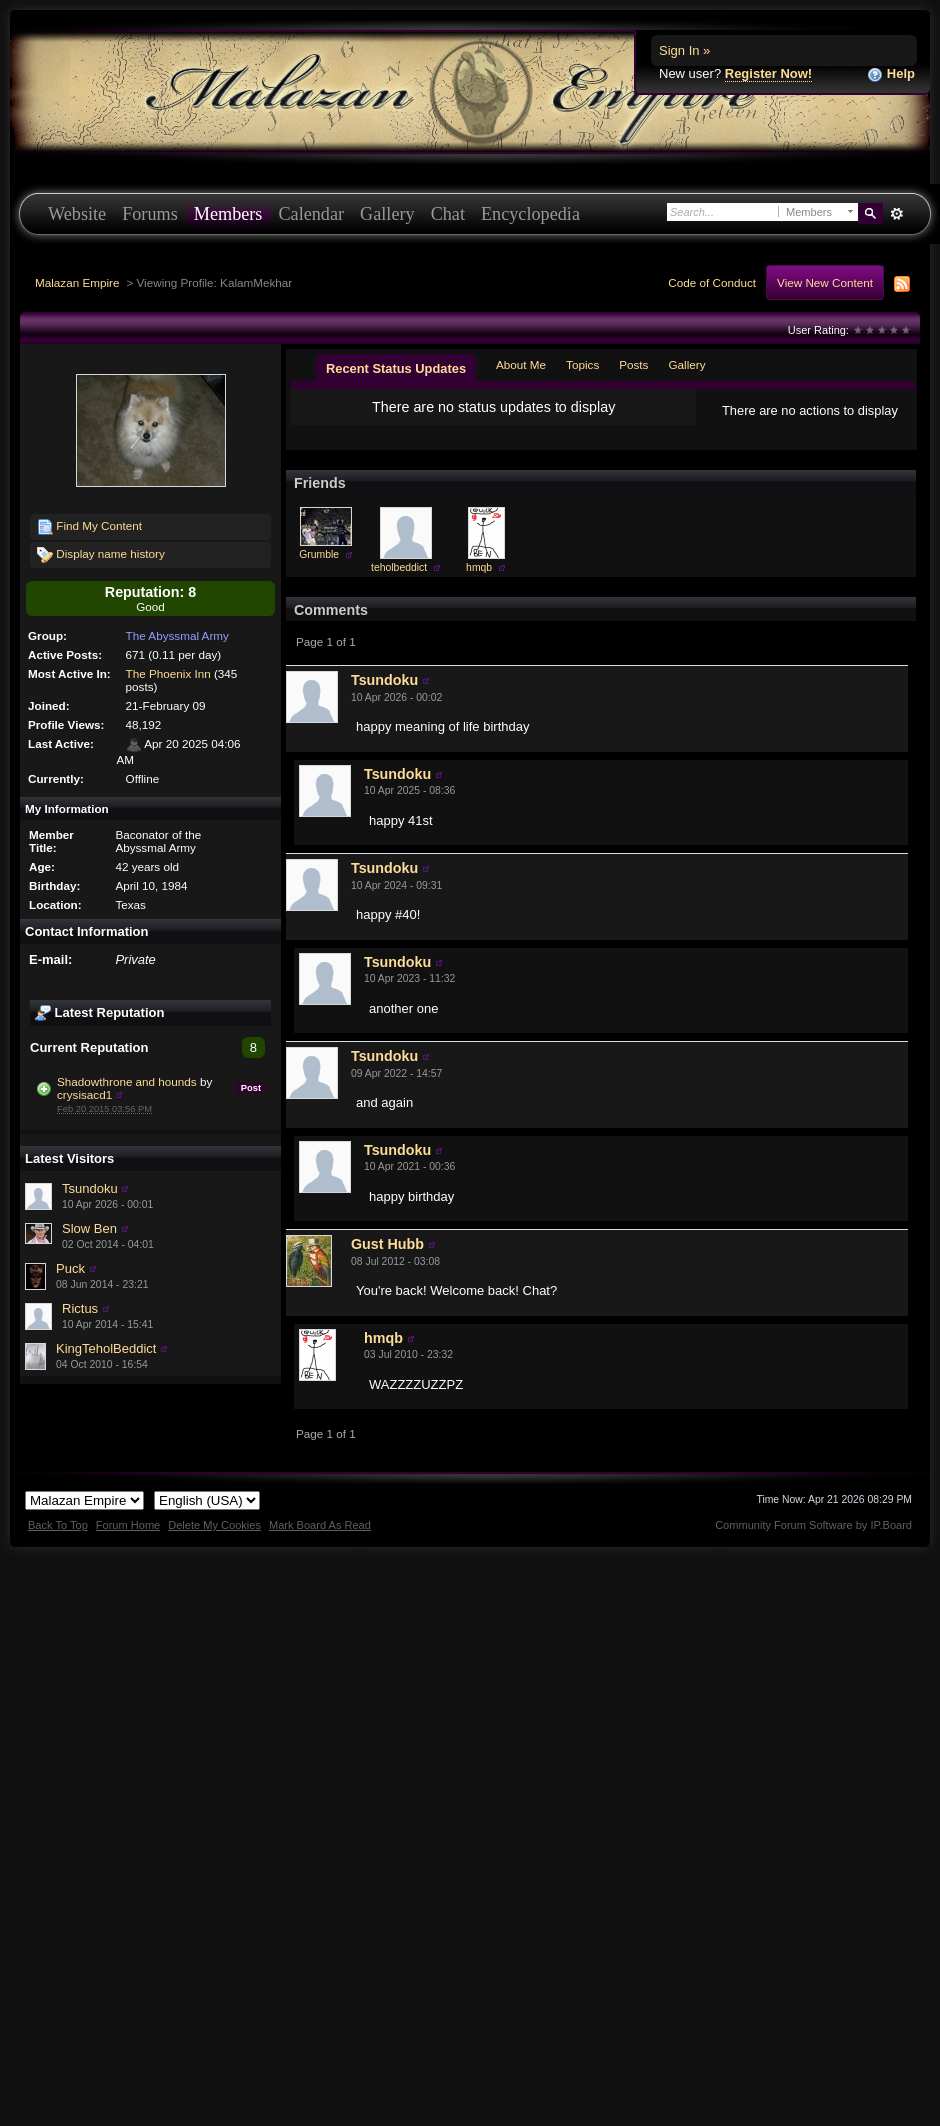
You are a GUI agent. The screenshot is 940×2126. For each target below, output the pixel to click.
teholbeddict (399, 583)
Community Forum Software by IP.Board (813, 1541)
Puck (70, 1268)
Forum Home (128, 1541)
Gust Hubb (387, 1260)
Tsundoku (90, 1188)
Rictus (80, 1308)
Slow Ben (89, 1228)
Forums (150, 214)
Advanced (896, 214)
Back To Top (58, 1541)
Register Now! (768, 73)
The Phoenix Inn (168, 673)
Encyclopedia (530, 214)
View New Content (825, 282)
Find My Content (89, 527)
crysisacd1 (84, 1094)
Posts (633, 364)
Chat (448, 214)
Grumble (319, 570)
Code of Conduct (712, 282)
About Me (521, 364)
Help (891, 74)
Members (228, 214)
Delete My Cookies (214, 1541)
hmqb (479, 583)
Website (77, 214)
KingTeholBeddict (106, 1348)
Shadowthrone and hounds (127, 1081)
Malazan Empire (77, 282)
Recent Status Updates (396, 368)
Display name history (101, 555)
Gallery (387, 214)
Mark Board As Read (320, 1541)
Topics (582, 364)
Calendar (311, 214)
